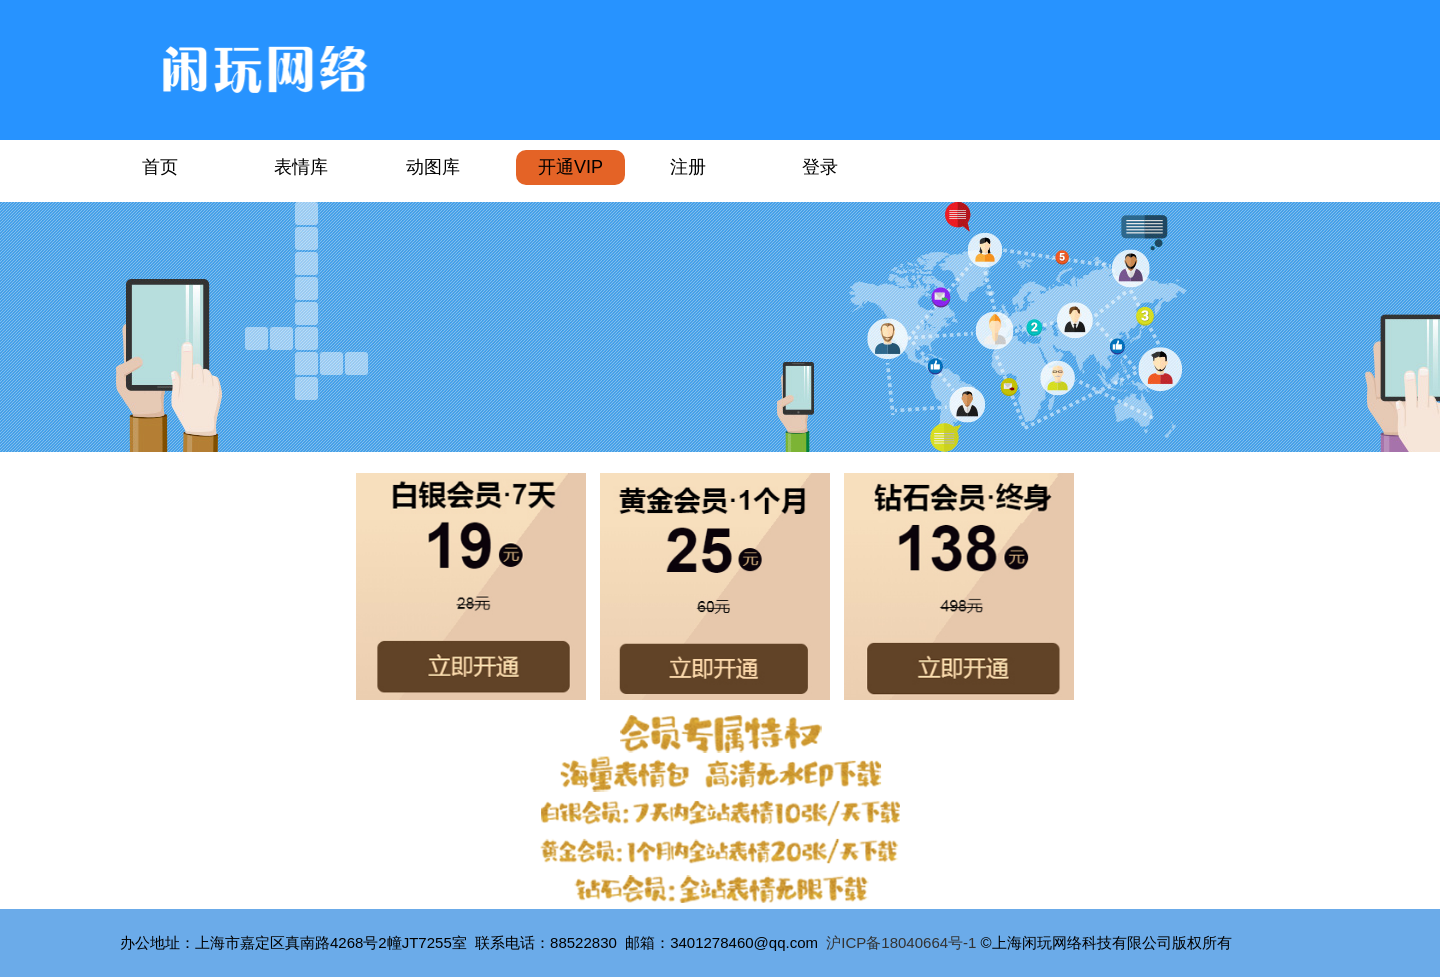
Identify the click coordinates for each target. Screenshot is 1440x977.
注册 (688, 167)
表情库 (301, 167)
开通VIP (570, 167)
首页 (160, 167)
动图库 (433, 167)
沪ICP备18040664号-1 (901, 942)
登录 (820, 167)
